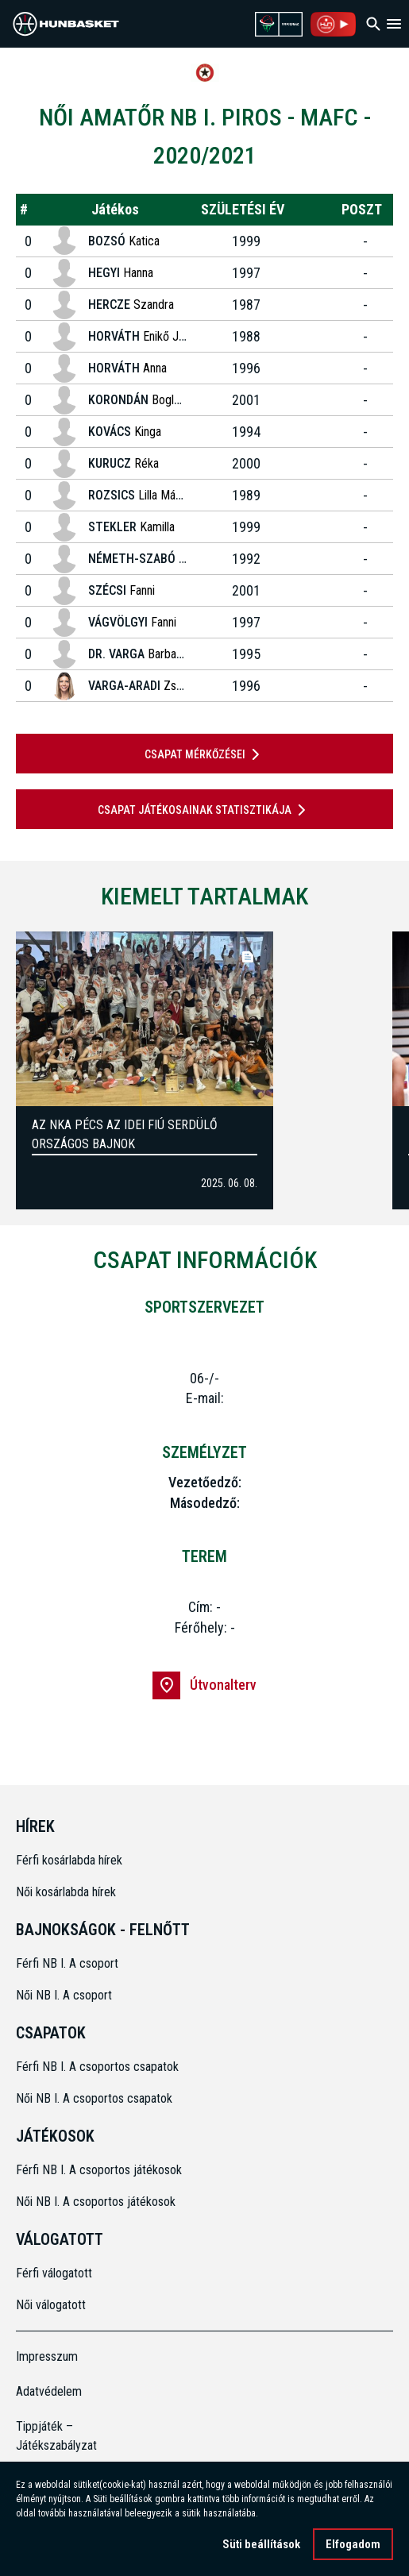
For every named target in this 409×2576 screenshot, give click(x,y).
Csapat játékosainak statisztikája (204, 809)
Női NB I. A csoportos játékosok (96, 2201)
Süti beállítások (261, 2544)
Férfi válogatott (54, 2273)
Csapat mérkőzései (205, 754)
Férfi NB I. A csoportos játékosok (99, 2169)
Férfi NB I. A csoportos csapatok (99, 2066)
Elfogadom (353, 2544)
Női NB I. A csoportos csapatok (96, 2098)
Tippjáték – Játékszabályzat (56, 2436)
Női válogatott (51, 2304)
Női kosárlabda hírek (66, 1891)
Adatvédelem (49, 2391)
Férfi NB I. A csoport (67, 1963)
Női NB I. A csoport (64, 1995)
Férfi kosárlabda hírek (69, 1860)
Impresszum (47, 2356)
